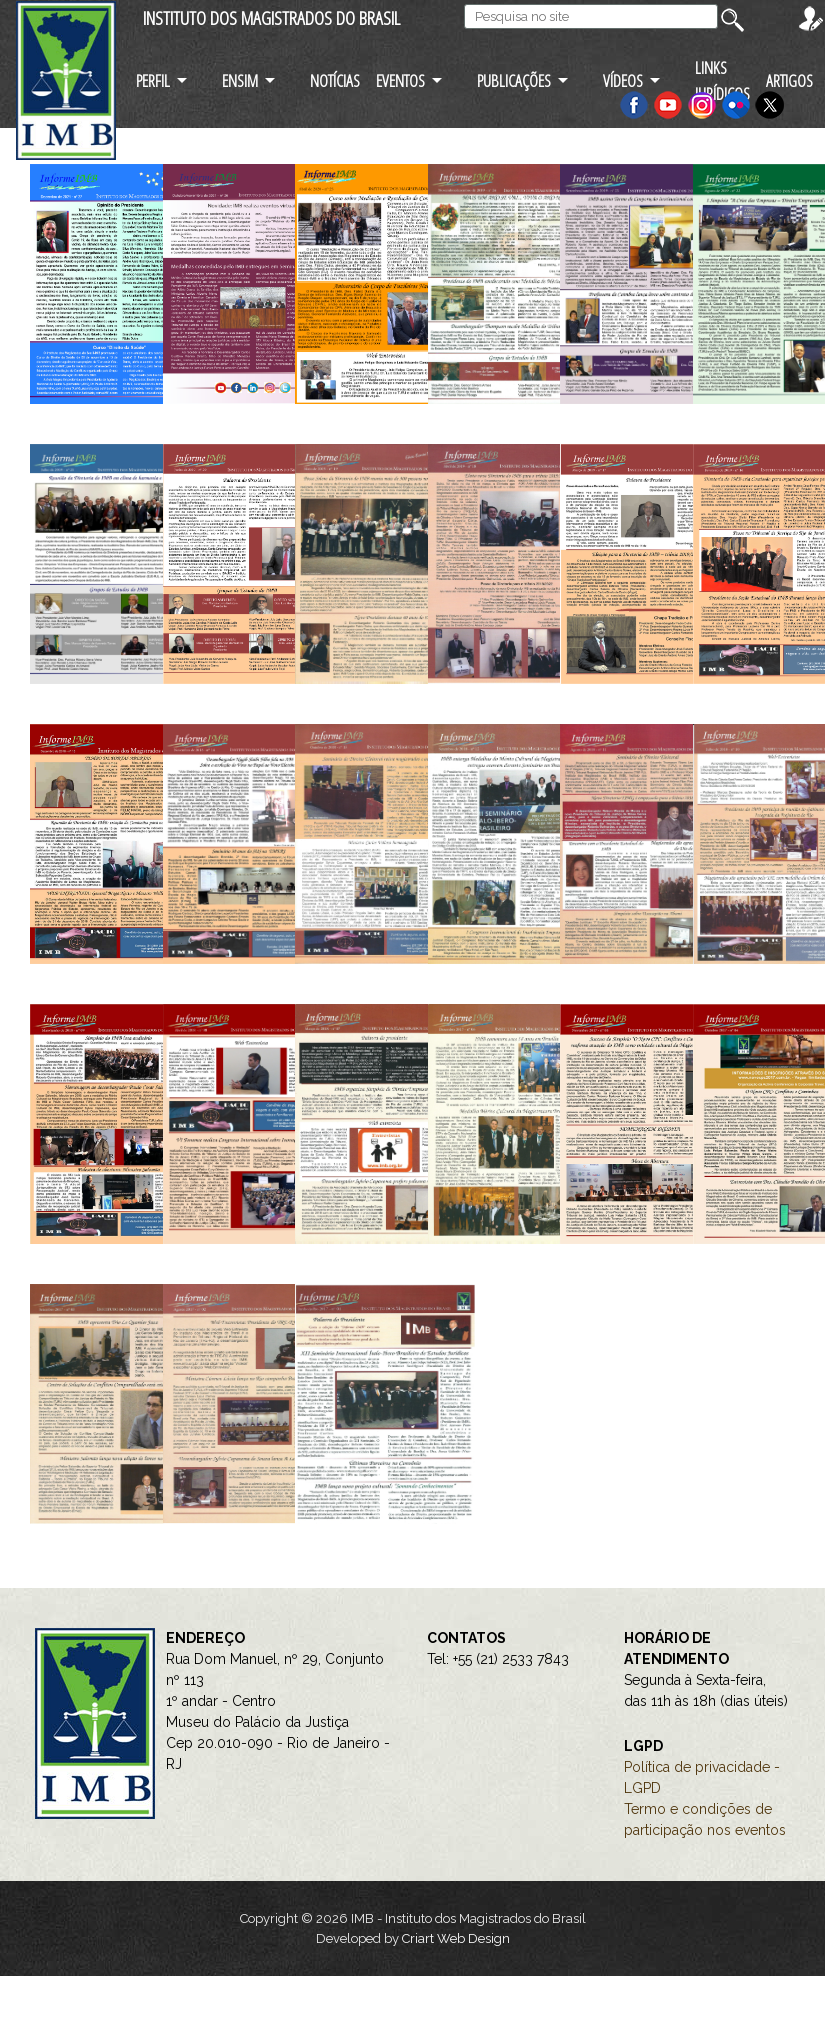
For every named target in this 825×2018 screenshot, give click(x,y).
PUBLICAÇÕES (514, 80)
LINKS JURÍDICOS (722, 80)
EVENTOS (400, 80)
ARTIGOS (789, 80)
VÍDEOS (623, 80)
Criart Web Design (456, 1938)
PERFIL (153, 80)
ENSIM (240, 80)
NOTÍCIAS (335, 80)
